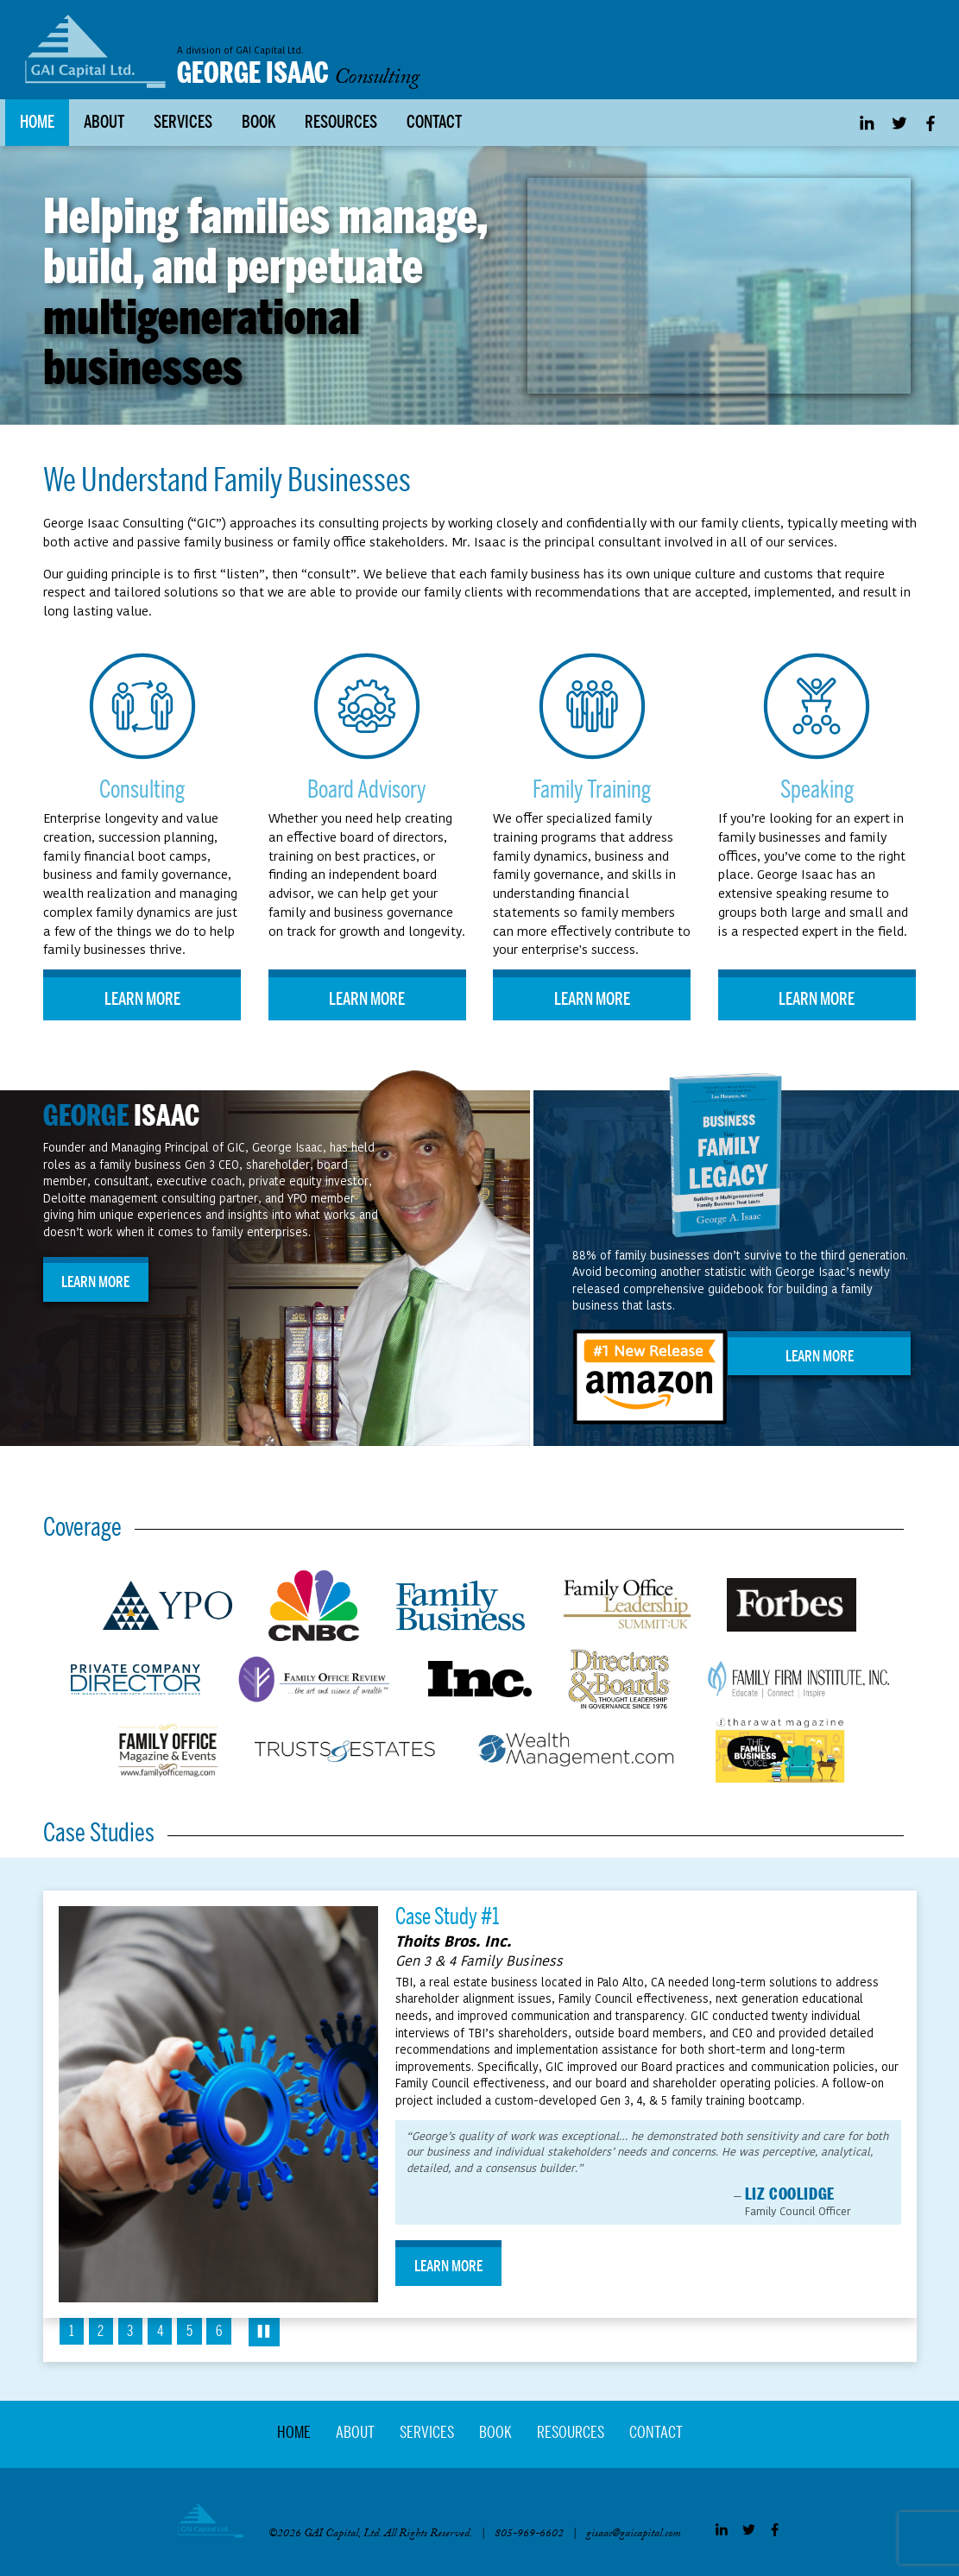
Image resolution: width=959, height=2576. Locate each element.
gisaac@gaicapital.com (633, 2537)
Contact (434, 124)
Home (37, 124)
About (104, 124)
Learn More (142, 1001)
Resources (341, 124)
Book (258, 124)
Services (183, 124)
